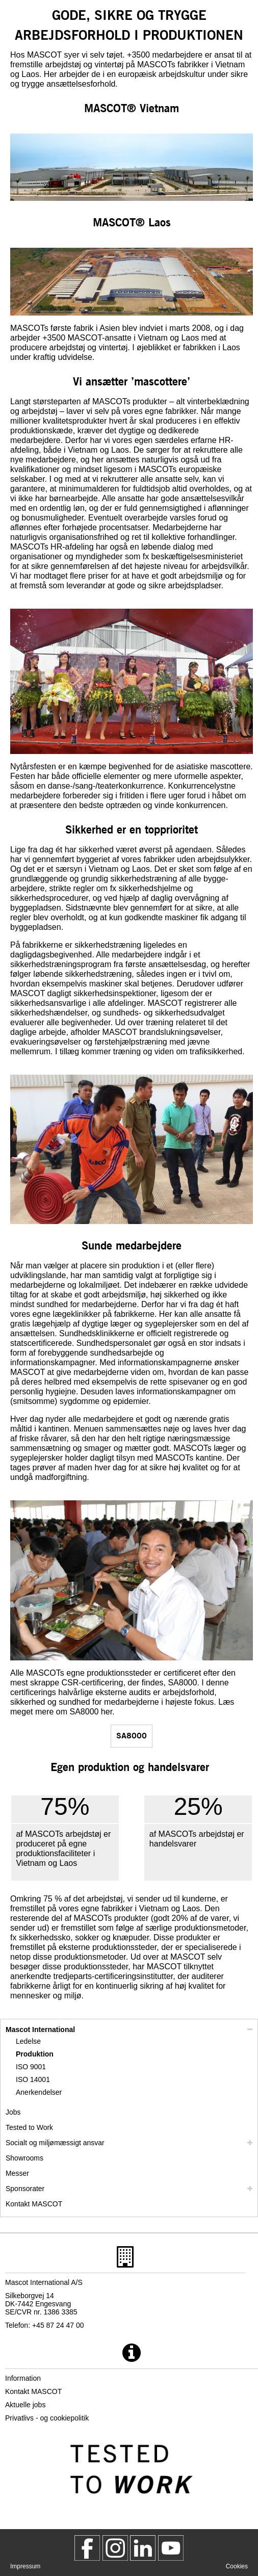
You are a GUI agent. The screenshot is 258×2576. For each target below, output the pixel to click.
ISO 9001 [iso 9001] (31, 2067)
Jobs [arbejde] (13, 2112)
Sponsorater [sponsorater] (25, 2188)
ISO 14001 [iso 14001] (33, 2079)
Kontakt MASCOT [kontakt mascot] (34, 2204)
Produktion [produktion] (35, 2054)
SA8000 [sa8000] (131, 1735)
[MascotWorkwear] (87, 2548)
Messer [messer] (17, 2173)
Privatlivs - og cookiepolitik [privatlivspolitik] (47, 2418)
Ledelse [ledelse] (28, 2041)
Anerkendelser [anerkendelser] (39, 2092)
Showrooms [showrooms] (24, 2158)
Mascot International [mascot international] (40, 2029)
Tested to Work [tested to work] (29, 2127)
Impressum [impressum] (25, 2566)
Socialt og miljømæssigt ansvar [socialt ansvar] (55, 2143)
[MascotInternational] (171, 2548)
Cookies (237, 2566)
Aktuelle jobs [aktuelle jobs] (25, 2405)
